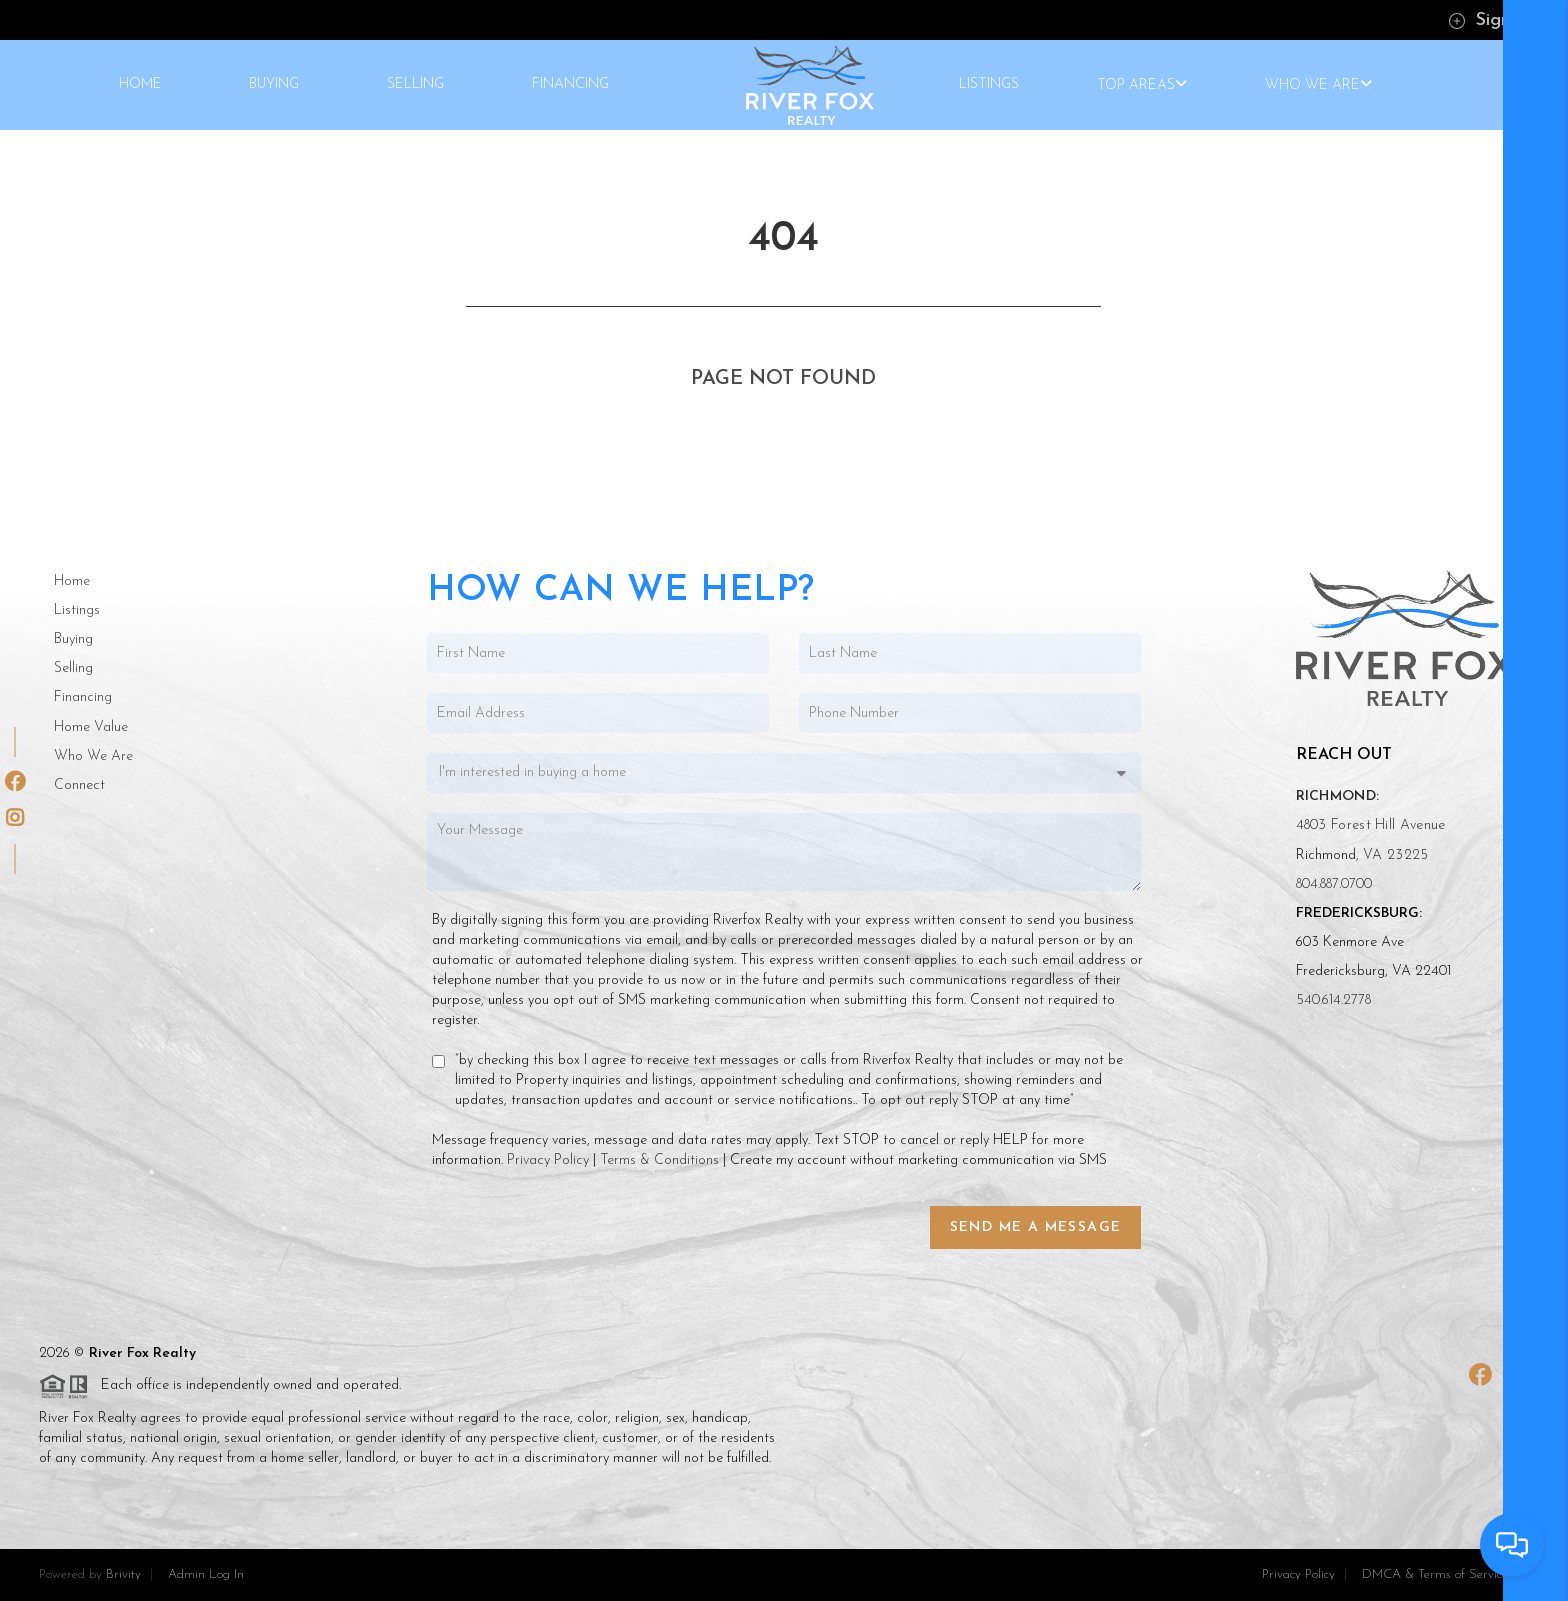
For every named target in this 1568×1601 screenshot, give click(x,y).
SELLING (415, 85)
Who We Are (93, 756)
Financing (83, 697)
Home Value (91, 727)
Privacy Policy (548, 1160)
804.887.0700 (1334, 884)
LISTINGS (989, 85)
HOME (140, 85)
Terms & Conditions (659, 1160)
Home (72, 581)
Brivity (123, 1574)
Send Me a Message (1036, 1227)
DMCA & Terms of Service (1435, 1574)
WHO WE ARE (1318, 85)
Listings (77, 610)
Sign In (1489, 20)
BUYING (274, 85)
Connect (79, 785)
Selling (73, 668)
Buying (73, 639)
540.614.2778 (1333, 1000)
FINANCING (570, 85)
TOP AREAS (1142, 85)
